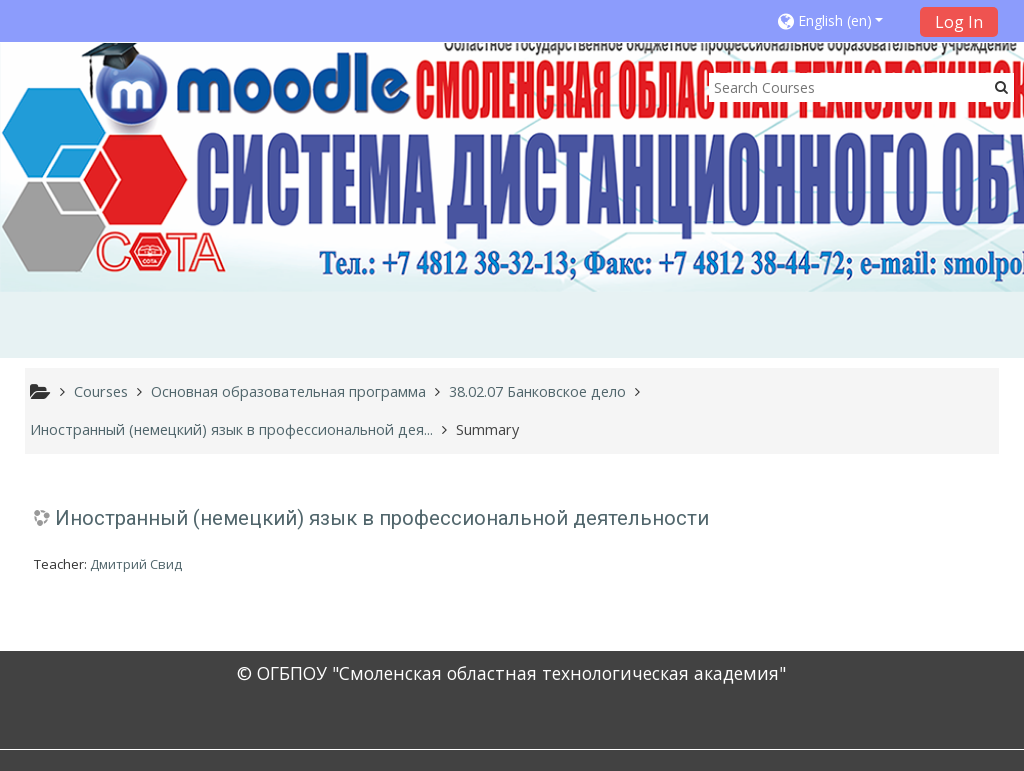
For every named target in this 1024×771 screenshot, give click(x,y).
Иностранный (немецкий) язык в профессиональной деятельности (382, 518)
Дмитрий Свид (136, 564)
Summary (487, 429)
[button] (842, 20)
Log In (959, 22)
